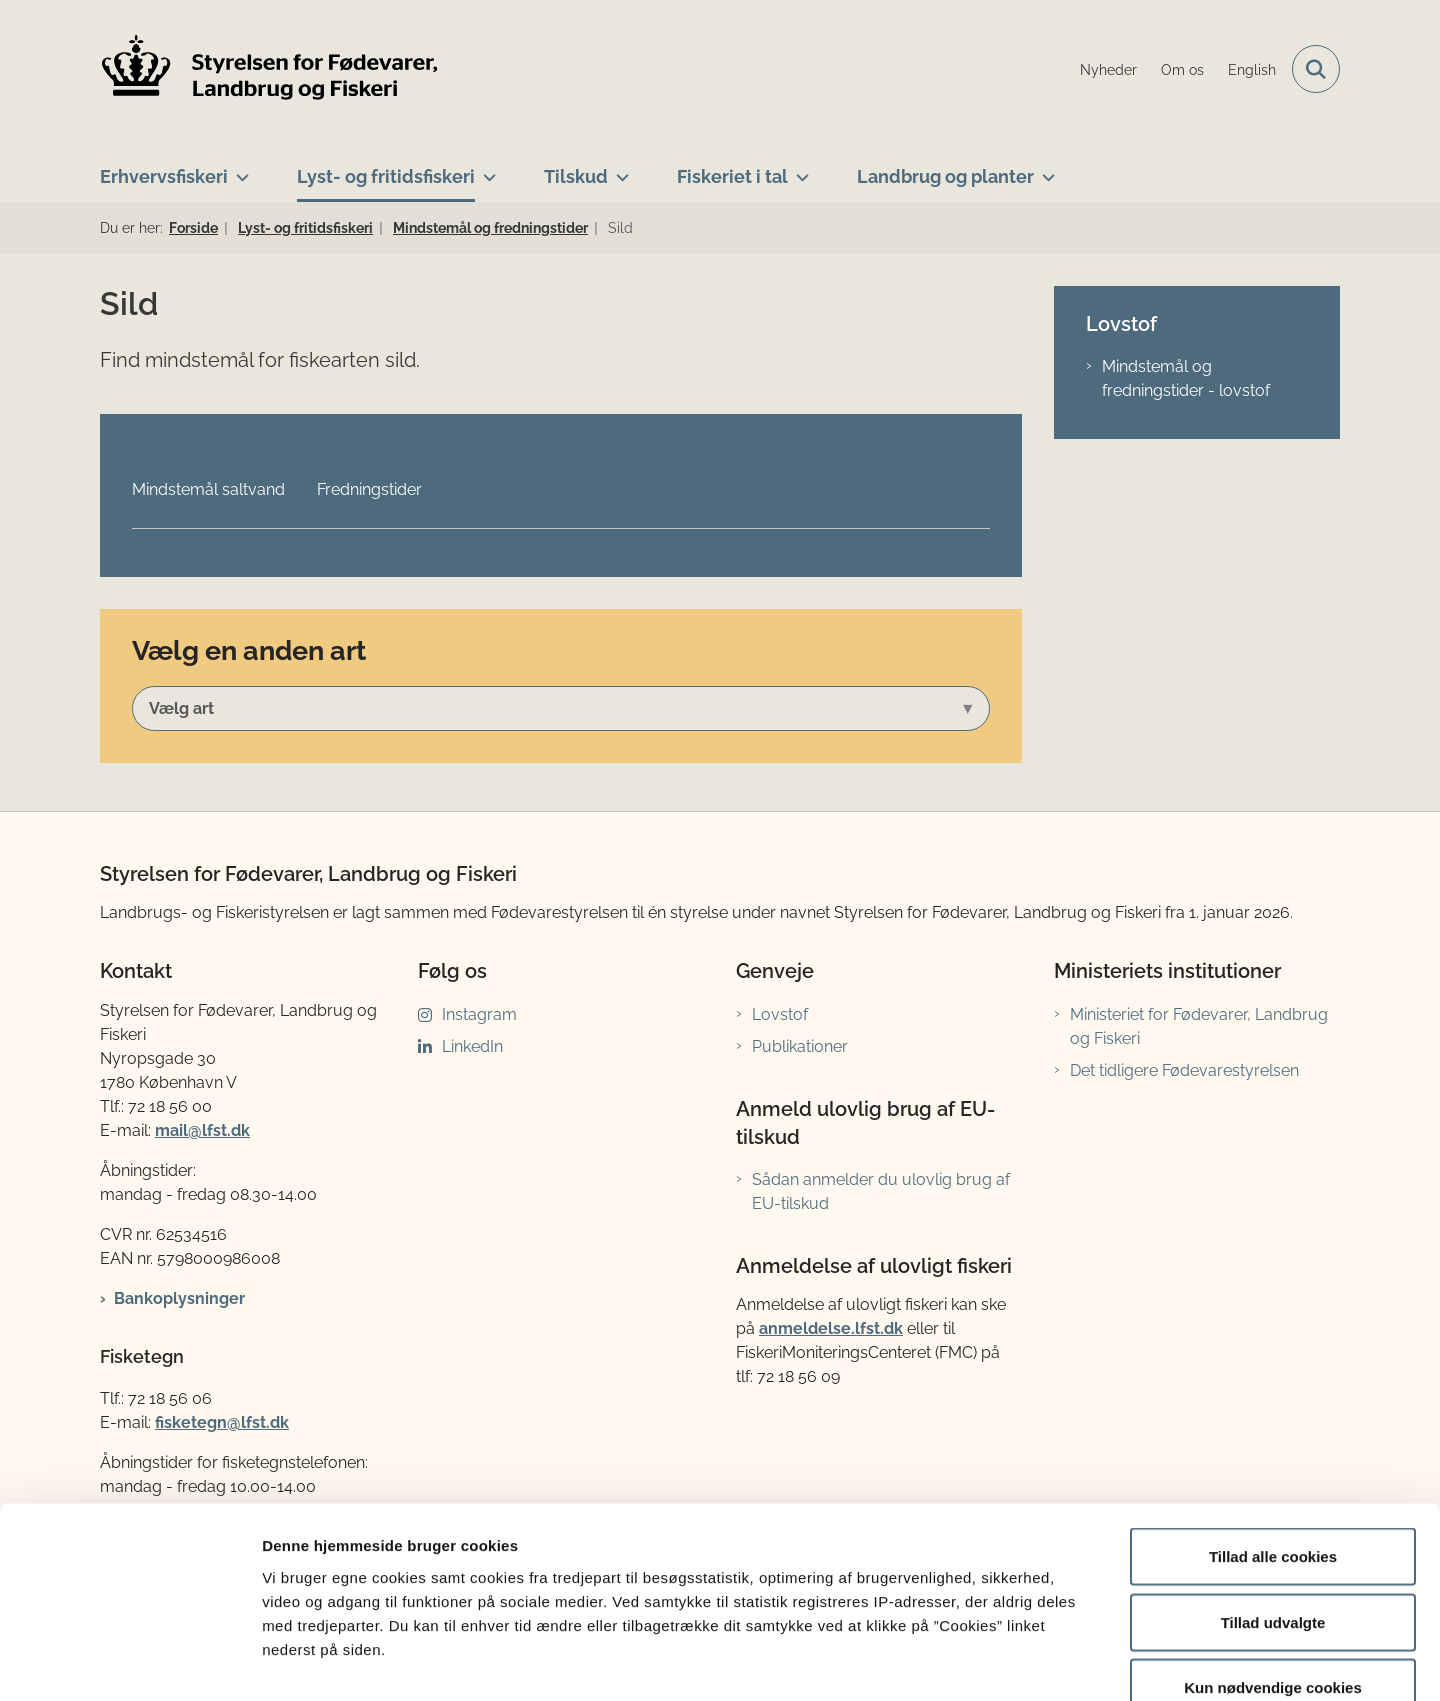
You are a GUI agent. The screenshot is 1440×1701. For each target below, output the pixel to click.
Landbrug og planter (945, 176)
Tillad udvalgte (1273, 1504)
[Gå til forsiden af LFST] (270, 69)
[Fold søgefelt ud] (1316, 69)
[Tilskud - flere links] (618, 169)
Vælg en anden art (249, 650)
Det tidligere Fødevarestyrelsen (1184, 1070)
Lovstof (780, 1014)
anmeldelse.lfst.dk (831, 1328)
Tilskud (576, 176)
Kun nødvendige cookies (1273, 1569)
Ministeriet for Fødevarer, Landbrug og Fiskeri (1199, 1026)
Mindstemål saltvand (208, 489)
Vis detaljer (1039, 1661)
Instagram (479, 1014)
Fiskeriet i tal (732, 176)
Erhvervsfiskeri (164, 176)
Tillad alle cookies (1273, 1438)
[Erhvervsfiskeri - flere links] (238, 169)
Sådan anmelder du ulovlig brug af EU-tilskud (881, 1191)
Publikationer (800, 1046)
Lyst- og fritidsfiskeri (386, 176)
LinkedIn (472, 1046)
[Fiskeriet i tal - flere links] (798, 169)
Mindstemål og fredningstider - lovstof (1186, 378)
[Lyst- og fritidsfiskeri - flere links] (485, 169)
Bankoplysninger (179, 1298)
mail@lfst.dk (202, 1130)
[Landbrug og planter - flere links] (1044, 169)
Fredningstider (369, 489)
